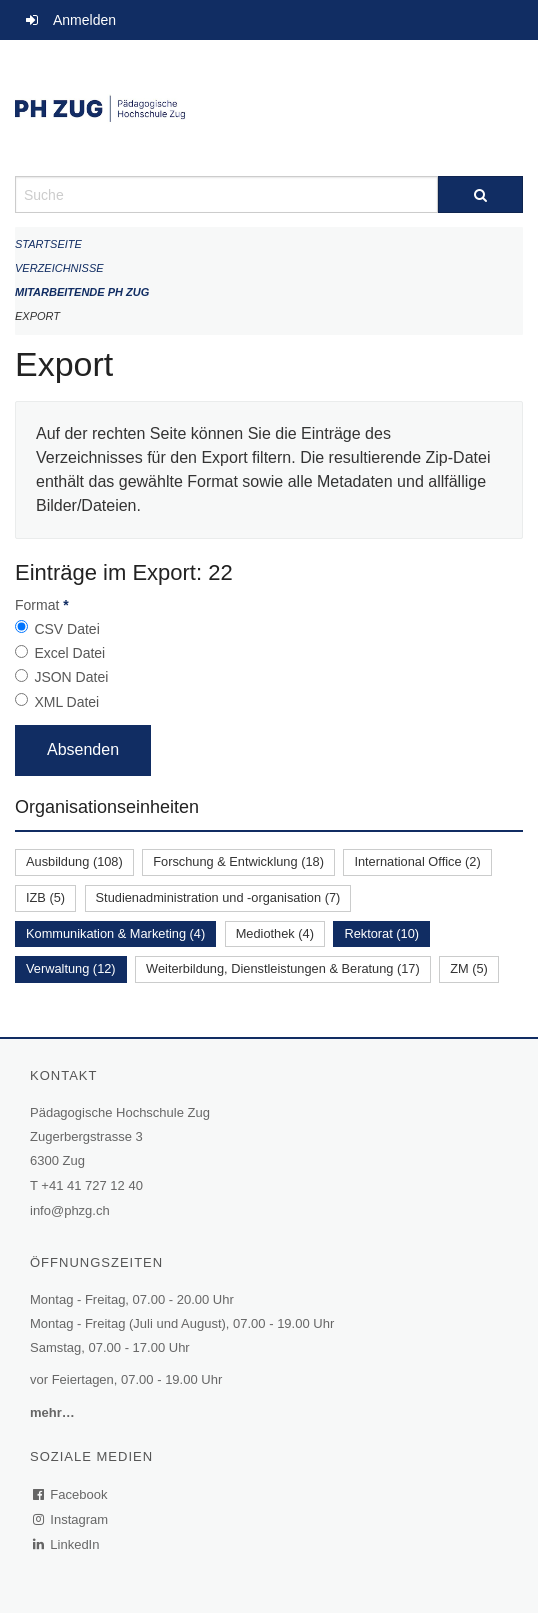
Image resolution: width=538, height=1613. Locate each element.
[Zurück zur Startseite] (269, 108)
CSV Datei (66, 629)
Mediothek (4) (275, 933)
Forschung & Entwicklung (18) (238, 861)
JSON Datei (71, 677)
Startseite (48, 244)
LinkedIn (67, 1544)
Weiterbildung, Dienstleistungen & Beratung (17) (283, 968)
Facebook (71, 1494)
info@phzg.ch (70, 1210)
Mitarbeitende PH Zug (82, 292)
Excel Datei (69, 653)
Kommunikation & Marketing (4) (115, 933)
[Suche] (480, 194)
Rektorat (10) (381, 933)
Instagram (71, 1519)
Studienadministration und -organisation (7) (218, 897)
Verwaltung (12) (71, 968)
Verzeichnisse (59, 268)
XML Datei (66, 702)
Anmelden (84, 20)
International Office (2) (417, 861)
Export (37, 316)
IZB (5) (45, 897)
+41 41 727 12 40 (92, 1185)
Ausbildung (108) (74, 861)
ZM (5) (469, 968)
